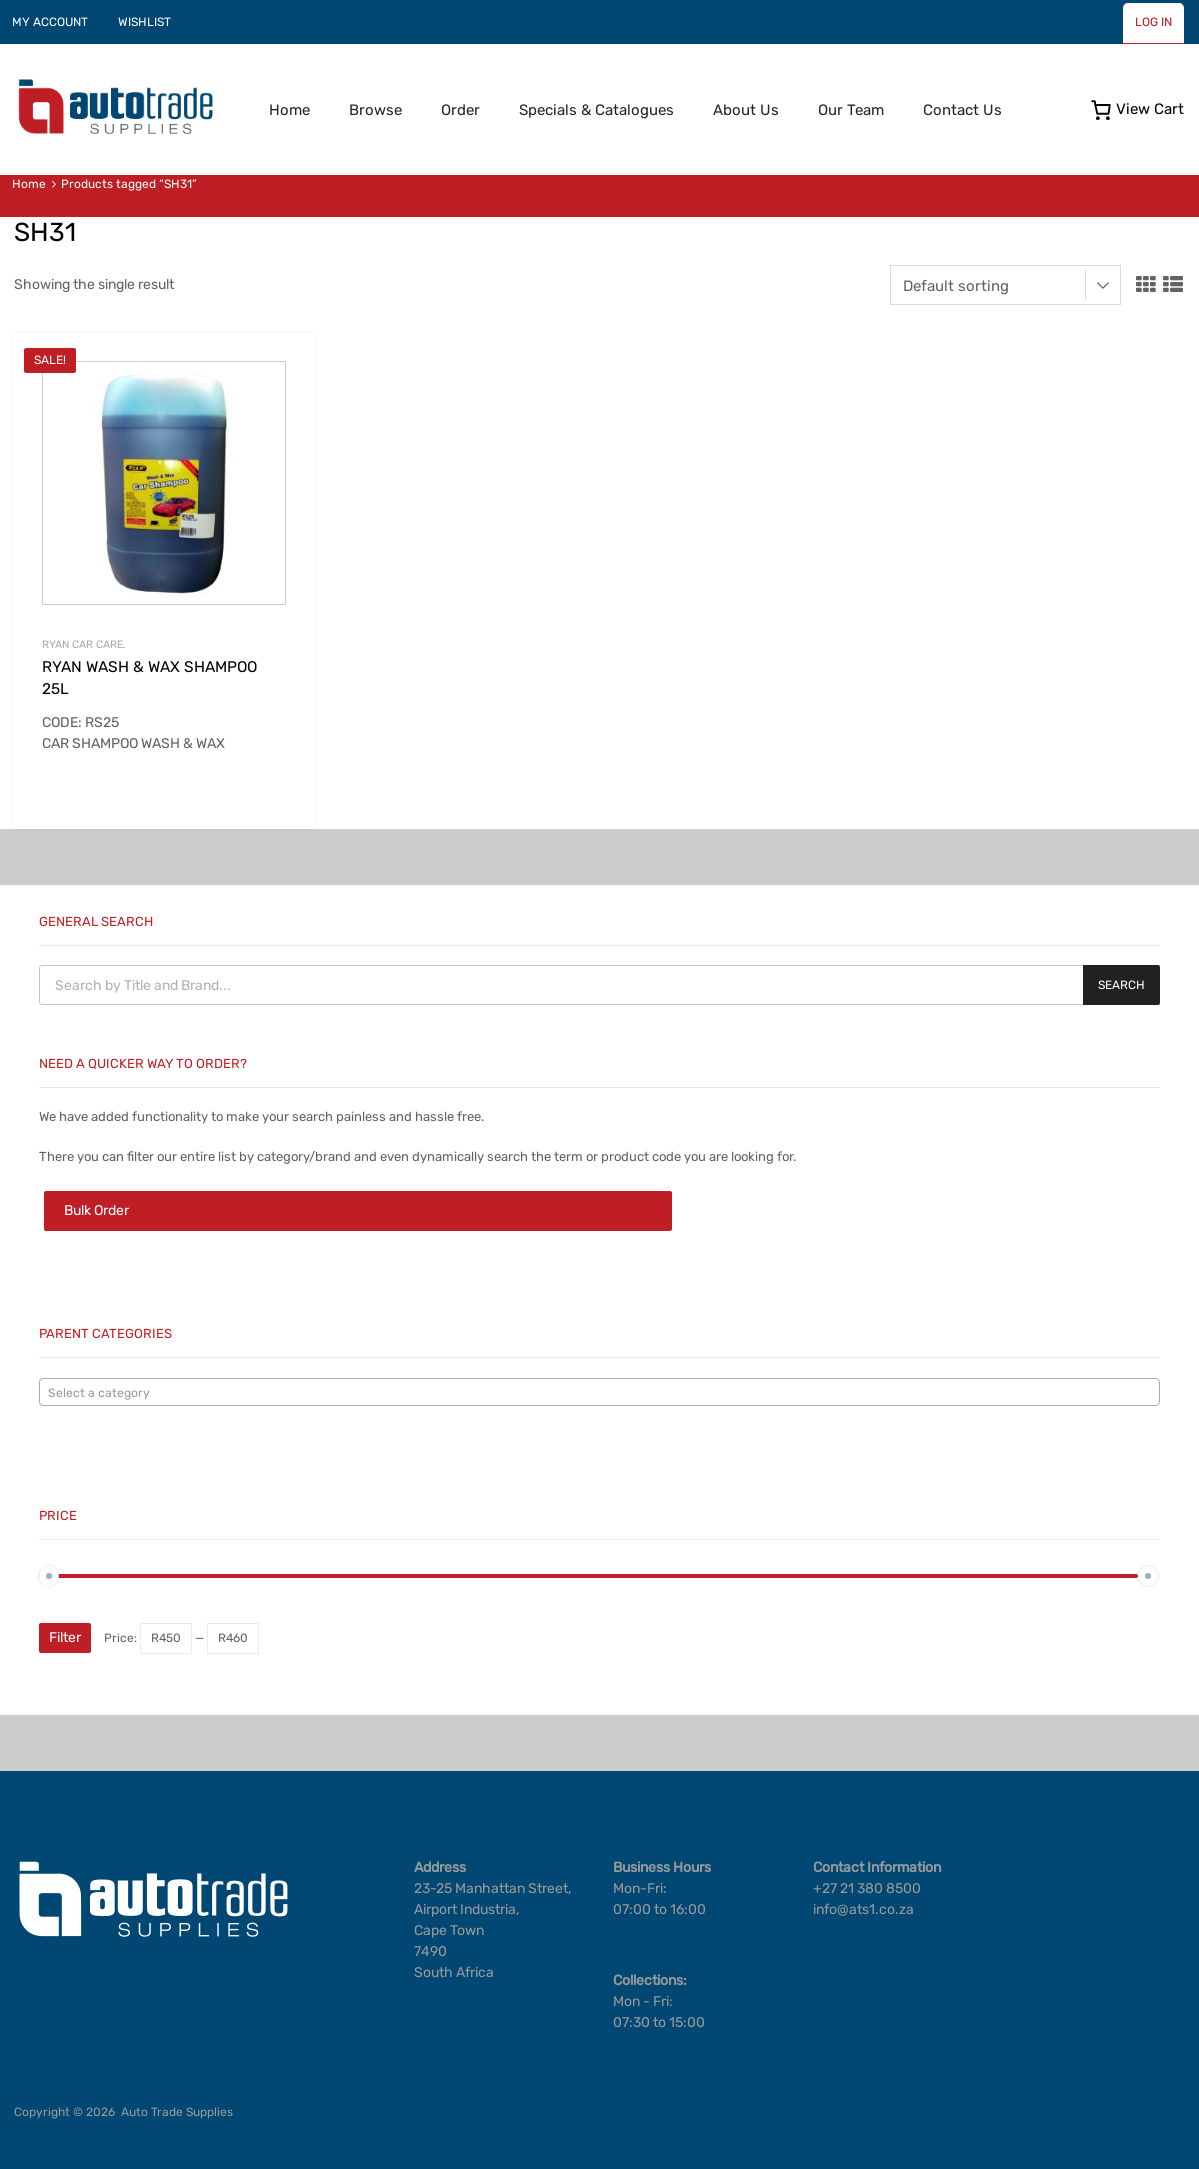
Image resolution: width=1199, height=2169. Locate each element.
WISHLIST (144, 22)
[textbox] (599, 1393)
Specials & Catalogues (596, 110)
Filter (65, 1637)
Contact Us (962, 110)
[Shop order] (1005, 285)
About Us (746, 110)
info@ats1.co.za (863, 1909)
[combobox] (599, 1392)
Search (1121, 985)
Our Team (851, 110)
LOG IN (1153, 22)
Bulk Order (96, 1210)
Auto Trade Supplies (177, 2112)
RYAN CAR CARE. (84, 644)
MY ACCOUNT (50, 22)
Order (460, 110)
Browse (375, 110)
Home (289, 110)
